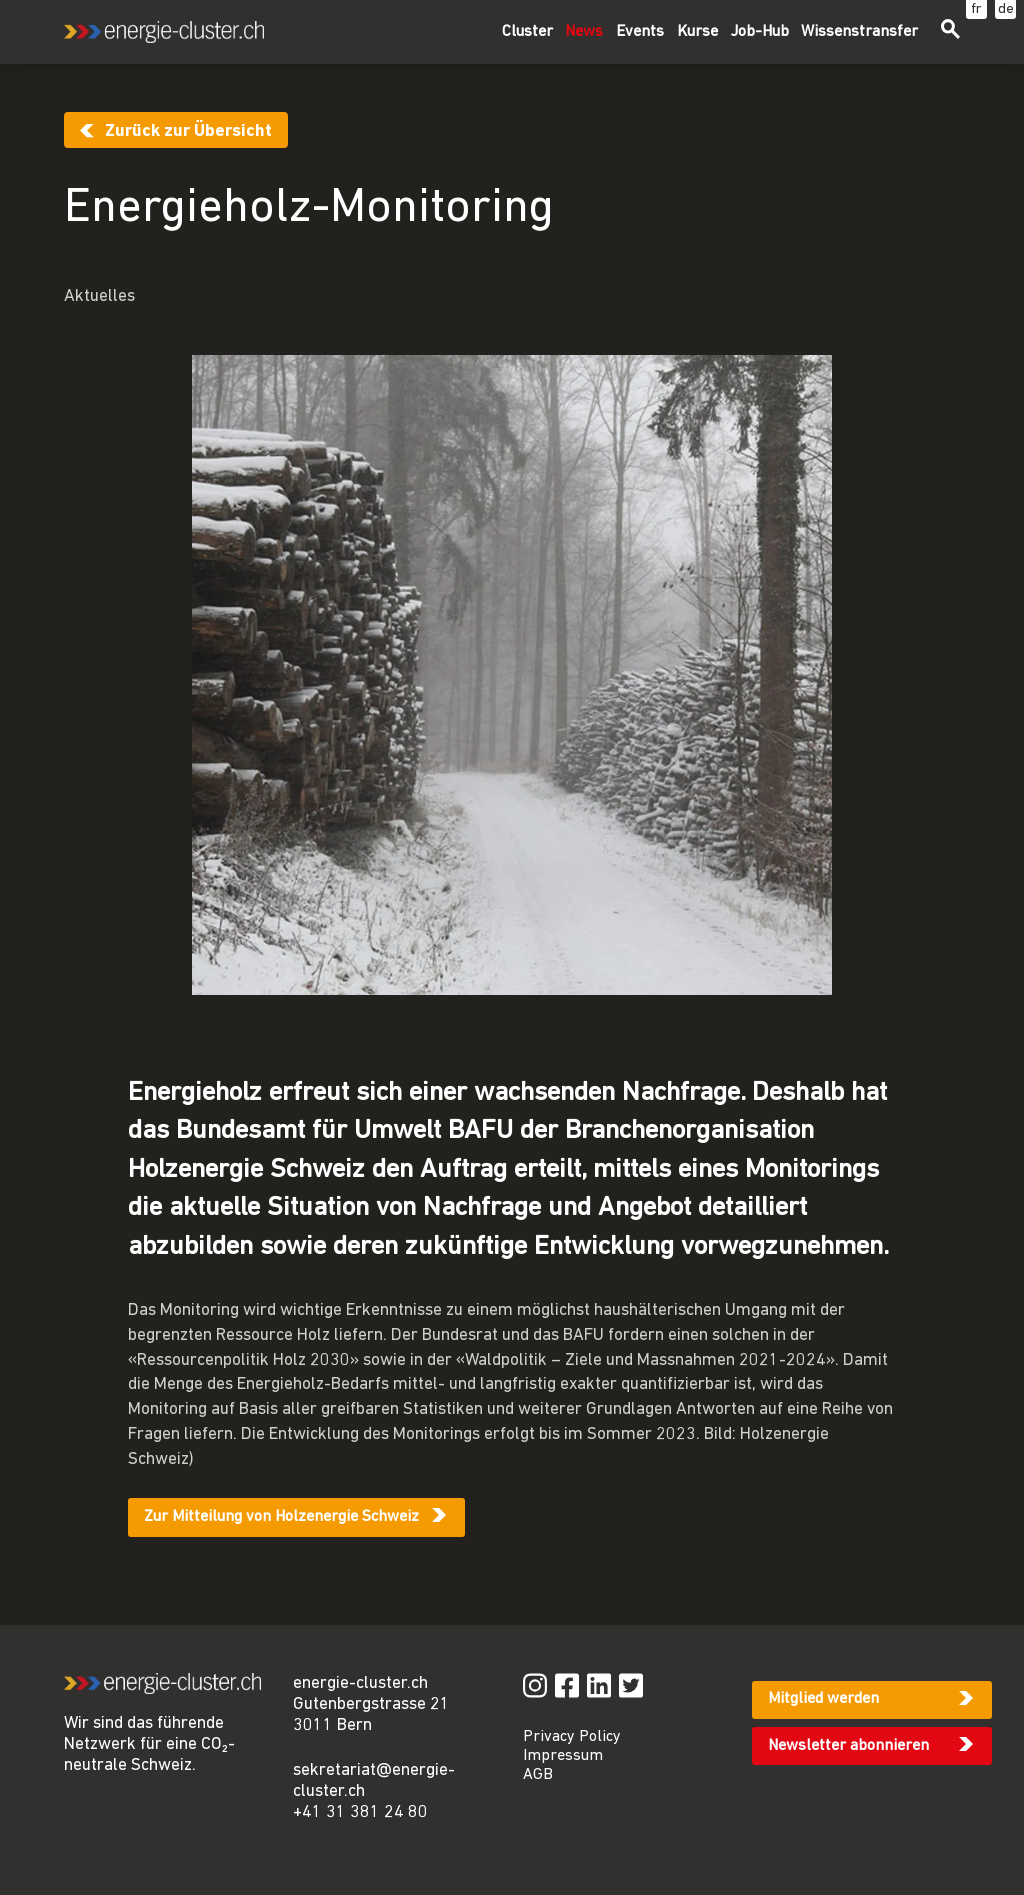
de (1006, 9)
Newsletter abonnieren (848, 1746)
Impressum (563, 1756)
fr (976, 9)
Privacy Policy (572, 1737)
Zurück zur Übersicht (188, 131)
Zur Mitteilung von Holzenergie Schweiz (281, 1517)
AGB (538, 1775)
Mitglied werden (823, 1699)
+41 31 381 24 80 (360, 1812)
